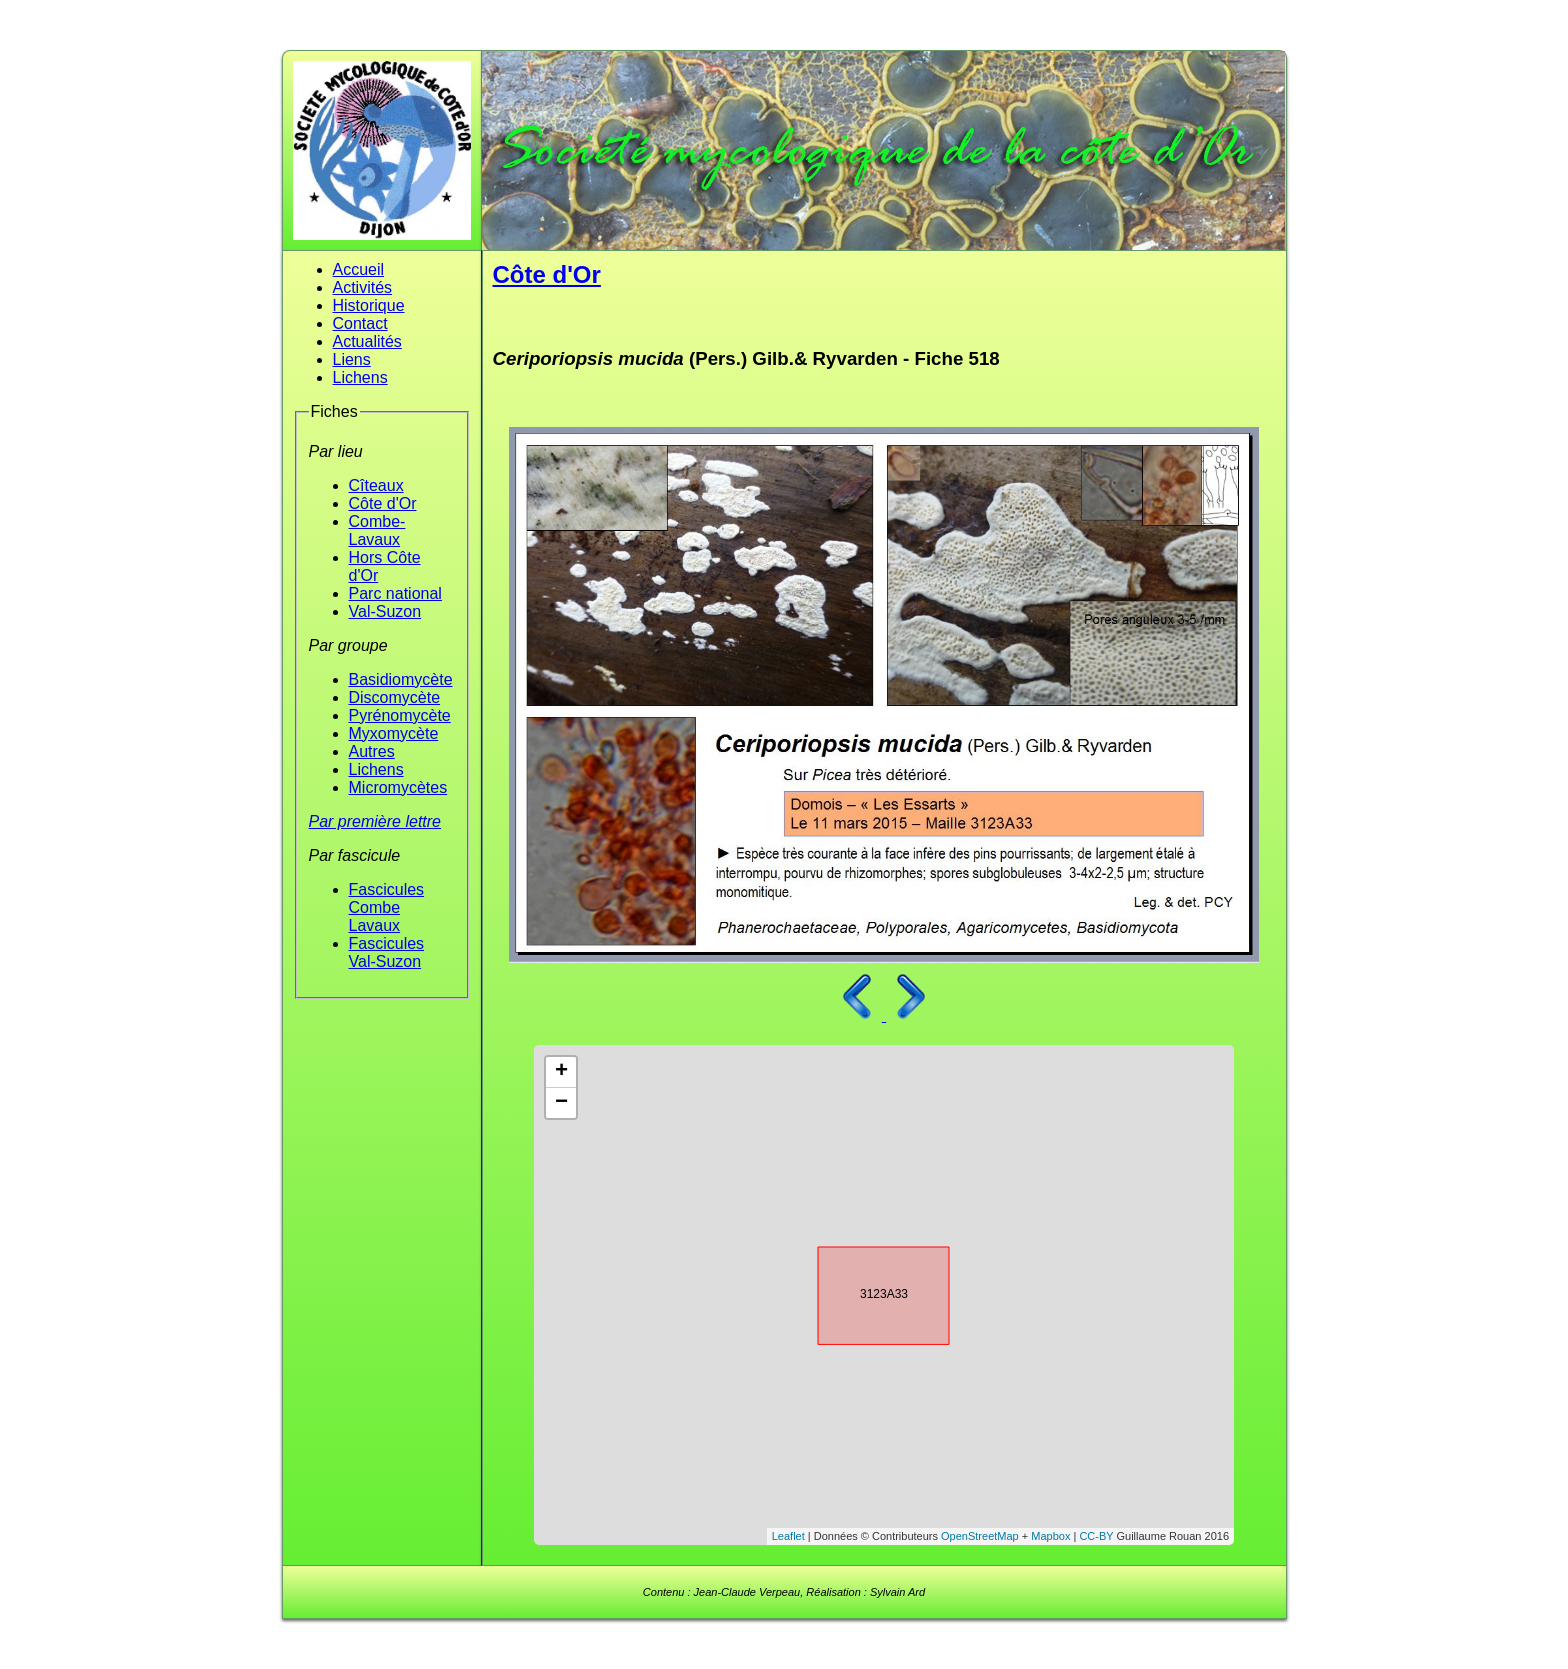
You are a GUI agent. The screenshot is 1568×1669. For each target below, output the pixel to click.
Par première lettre (375, 821)
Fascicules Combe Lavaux (387, 907)
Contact (360, 323)
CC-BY (1096, 1536)
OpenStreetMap (980, 1536)
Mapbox (1050, 1536)
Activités (363, 287)
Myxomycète (394, 733)
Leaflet (788, 1536)
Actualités (367, 341)
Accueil (359, 269)
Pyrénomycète (400, 715)
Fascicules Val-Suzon (387, 952)
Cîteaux (376, 485)
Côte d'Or (383, 503)
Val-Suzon (385, 611)
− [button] (561, 1103)
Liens (352, 359)
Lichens (360, 377)
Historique (369, 305)
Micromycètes (398, 787)
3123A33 (866, 1292)
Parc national (395, 593)
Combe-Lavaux (377, 530)
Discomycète (395, 697)
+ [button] (561, 1072)
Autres (372, 751)
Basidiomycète (401, 679)
